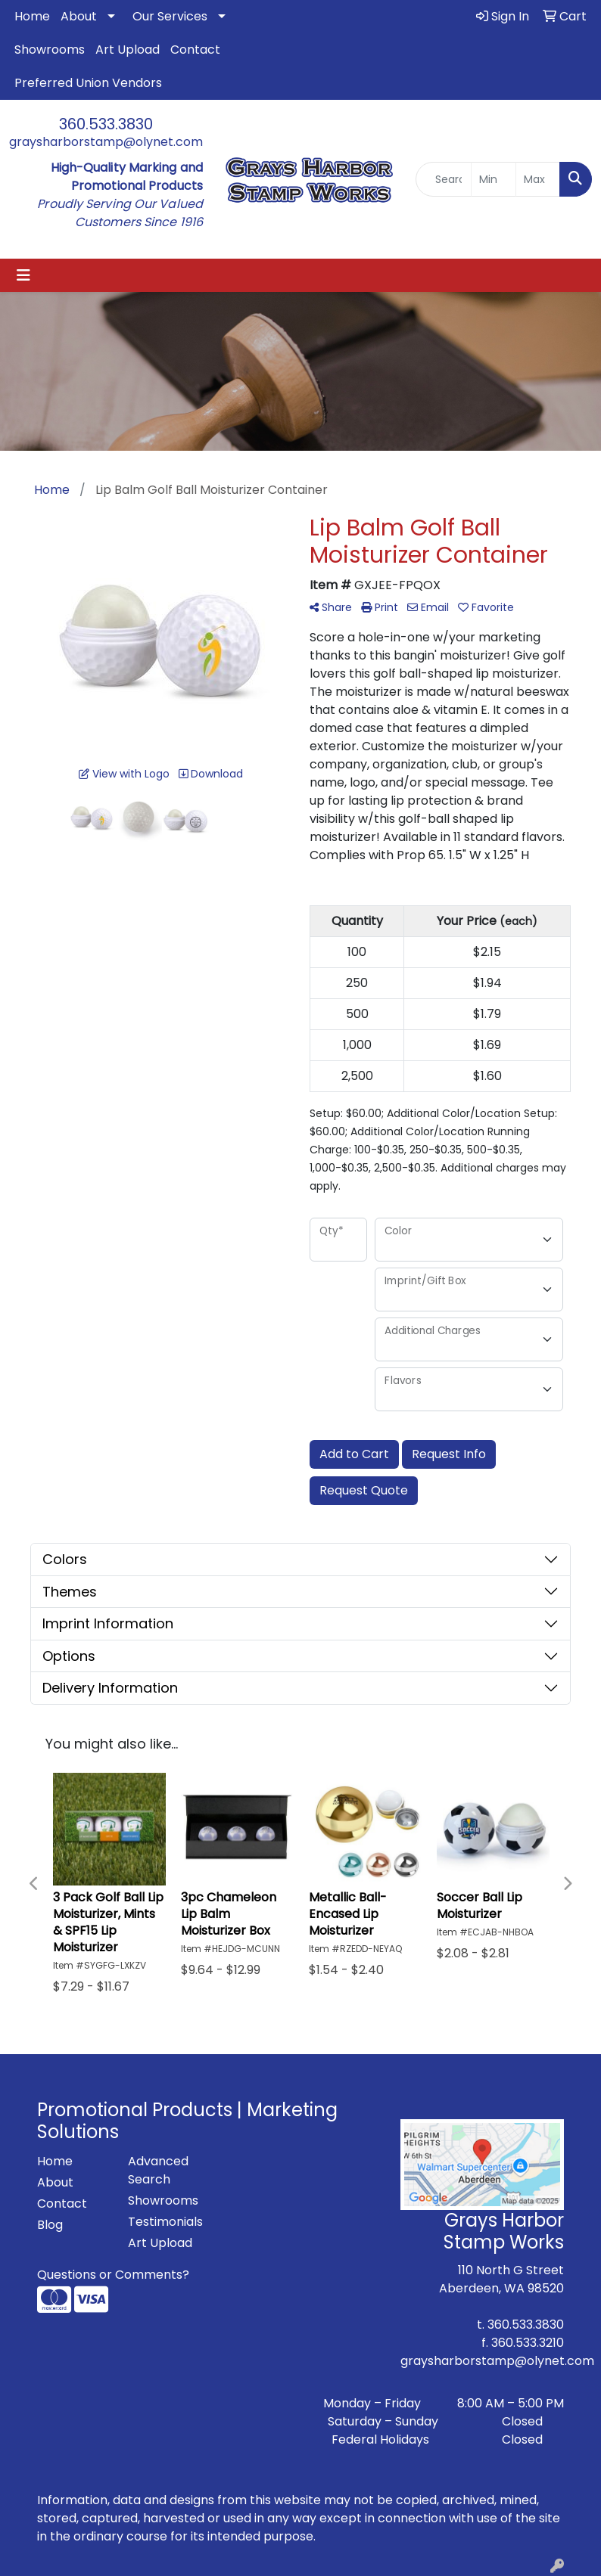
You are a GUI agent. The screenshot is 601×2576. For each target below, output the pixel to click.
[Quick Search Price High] (537, 179)
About (79, 16)
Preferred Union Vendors (88, 83)
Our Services (169, 16)
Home (32, 16)
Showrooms (49, 49)
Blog (50, 2224)
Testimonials (164, 2221)
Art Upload (127, 49)
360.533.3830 (106, 124)
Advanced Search (158, 2170)
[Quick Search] (444, 179)
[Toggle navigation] (23, 275)
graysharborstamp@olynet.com (106, 142)
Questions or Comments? (113, 2274)
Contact (195, 49)
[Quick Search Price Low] (493, 179)
